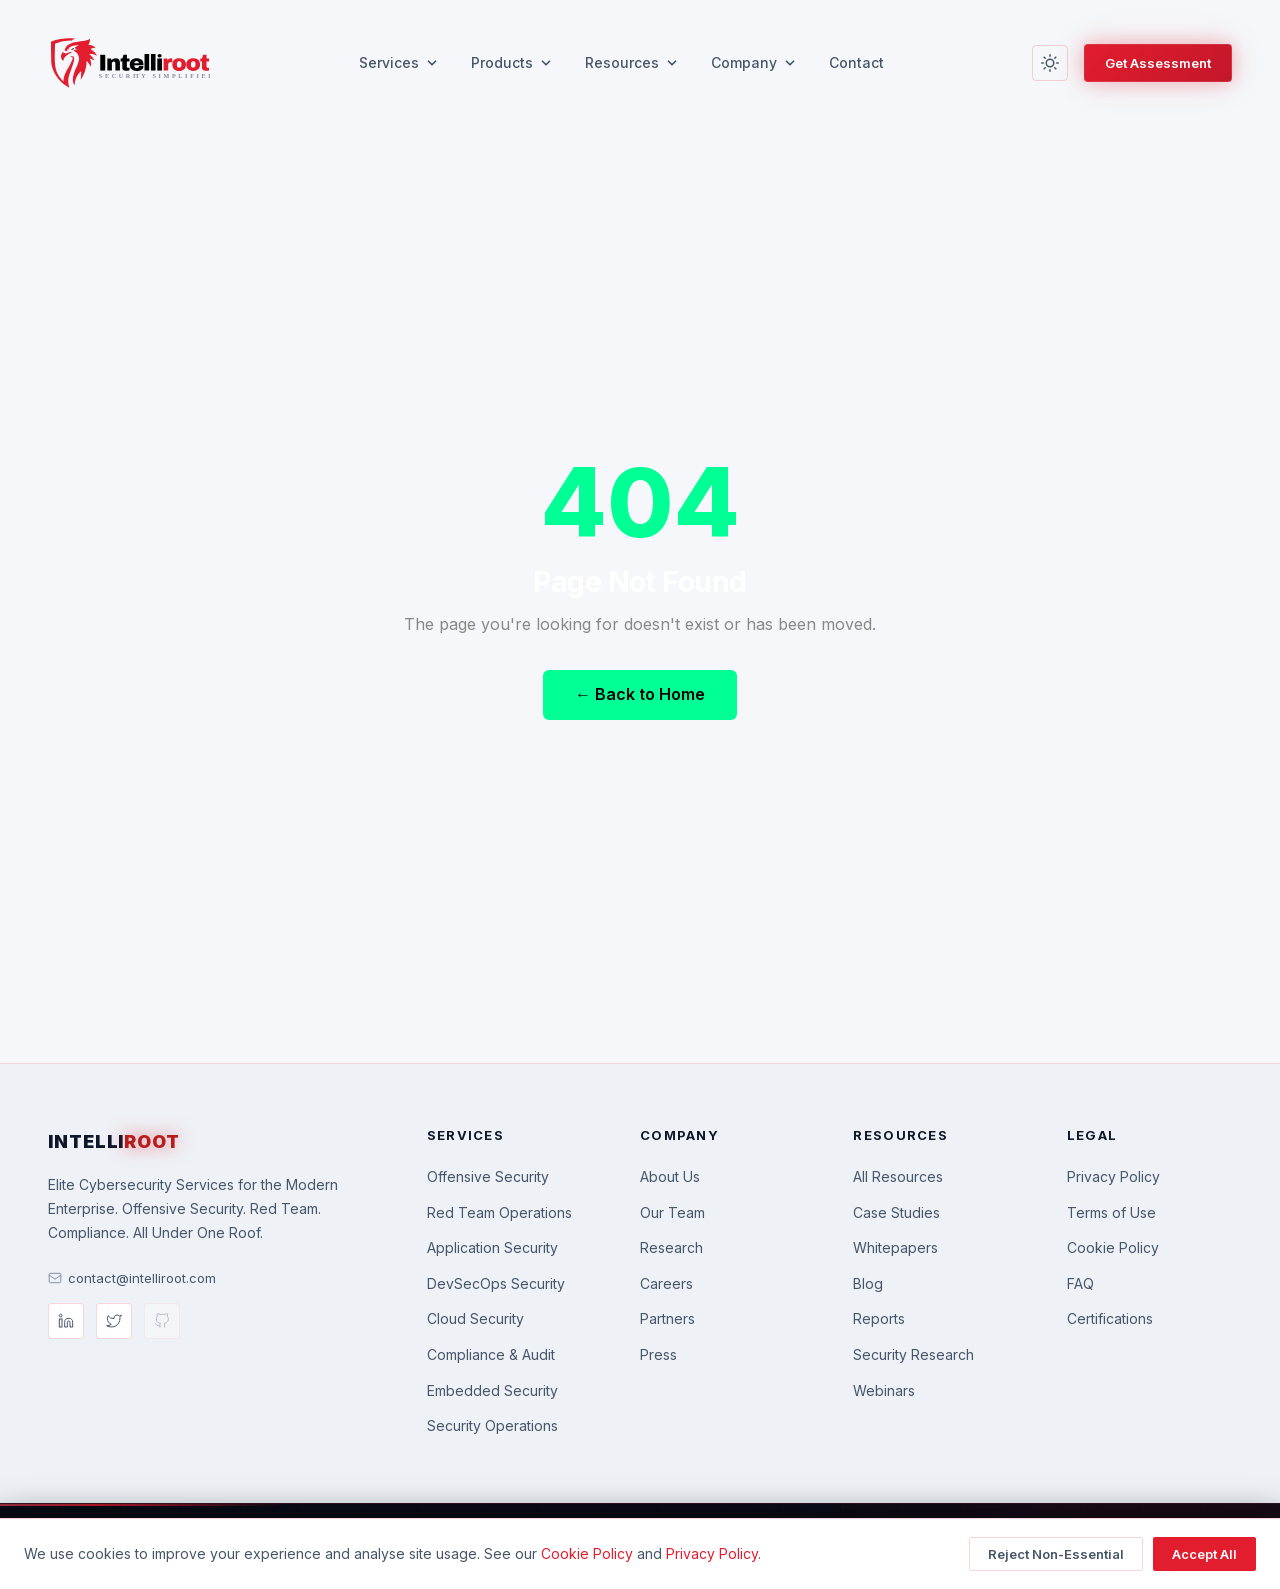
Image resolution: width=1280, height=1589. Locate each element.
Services (399, 62)
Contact (856, 62)
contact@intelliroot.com (132, 1278)
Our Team (672, 1212)
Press (658, 1354)
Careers (666, 1283)
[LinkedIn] (66, 1321)
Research (671, 1247)
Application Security (492, 1247)
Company (754, 62)
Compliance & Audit (491, 1354)
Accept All (1204, 1554)
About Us (670, 1176)
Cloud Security (475, 1318)
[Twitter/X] (114, 1321)
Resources (632, 62)
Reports (879, 1318)
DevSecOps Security (496, 1283)
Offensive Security (488, 1176)
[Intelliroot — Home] (129, 63)
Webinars (884, 1390)
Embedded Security (492, 1390)
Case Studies (896, 1212)
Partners (667, 1318)
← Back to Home (640, 694)
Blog (868, 1283)
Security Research (913, 1354)
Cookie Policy (1113, 1247)
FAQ (1080, 1283)
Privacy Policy (1113, 1176)
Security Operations (492, 1425)
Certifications (1110, 1318)
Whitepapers (895, 1247)
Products (512, 62)
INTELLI (114, 1141)
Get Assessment (1158, 63)
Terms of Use (1111, 1212)
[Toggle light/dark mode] (1050, 63)
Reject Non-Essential (1056, 1554)
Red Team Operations (499, 1212)
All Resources (898, 1176)
